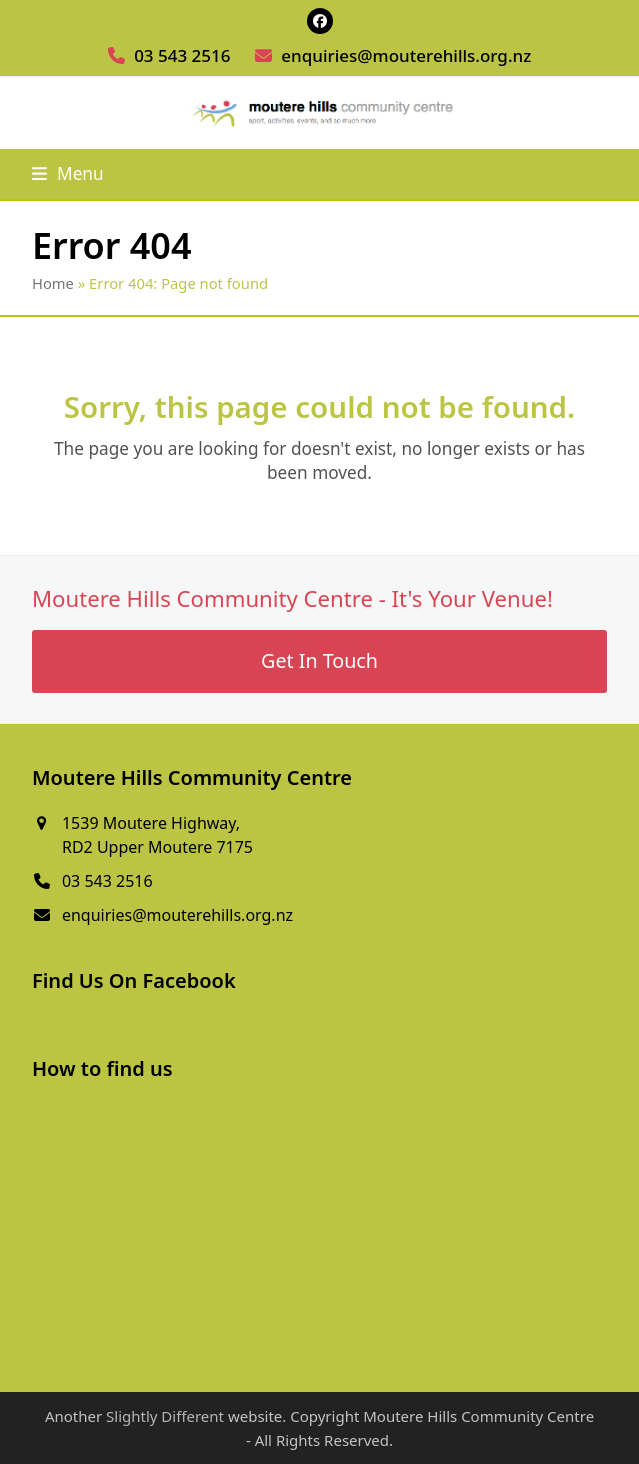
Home (53, 283)
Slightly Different (165, 1416)
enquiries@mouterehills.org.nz (406, 55)
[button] (68, 173)
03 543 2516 (182, 55)
